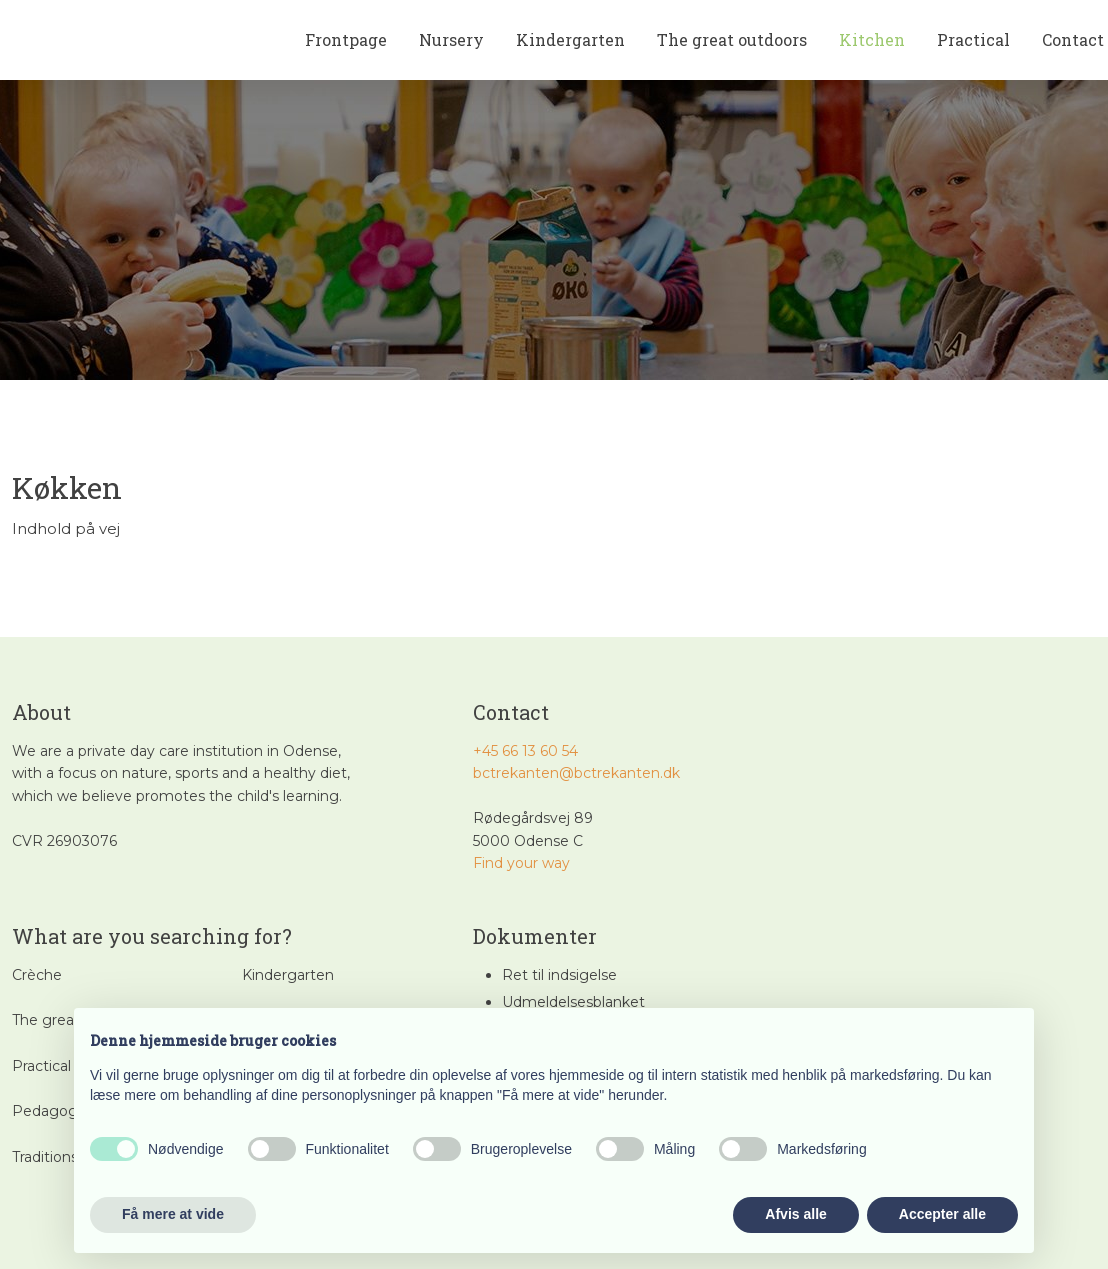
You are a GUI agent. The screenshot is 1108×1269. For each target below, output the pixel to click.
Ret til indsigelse (559, 975)
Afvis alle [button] (795, 1214)
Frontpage (346, 39)
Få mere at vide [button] (173, 1214)
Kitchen (872, 39)
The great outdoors (732, 39)
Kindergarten (570, 39)
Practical (973, 39)
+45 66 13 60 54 (525, 751)
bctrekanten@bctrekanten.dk (576, 773)
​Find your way (521, 863)
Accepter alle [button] (942, 1214)
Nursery (451, 39)
